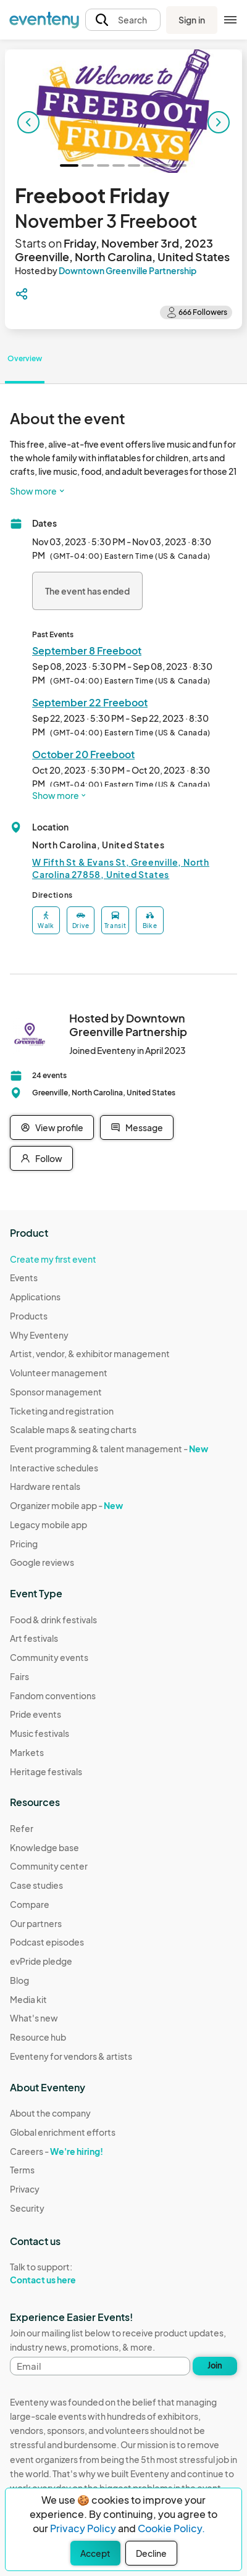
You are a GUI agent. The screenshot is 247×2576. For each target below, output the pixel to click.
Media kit (28, 1999)
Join (214, 2365)
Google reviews (42, 1562)
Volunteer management (58, 1372)
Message (137, 1127)
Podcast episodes (47, 1941)
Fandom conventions (53, 1695)
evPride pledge (41, 1961)
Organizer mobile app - (66, 1505)
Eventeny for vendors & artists (71, 2056)
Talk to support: (62, 2273)
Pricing (24, 1543)
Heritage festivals (46, 1771)
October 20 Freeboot (83, 754)
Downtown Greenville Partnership (127, 270)
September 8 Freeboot (86, 650)
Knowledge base (44, 1847)
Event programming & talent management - (109, 1448)
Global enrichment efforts (62, 2132)
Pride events (35, 1714)
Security (27, 2208)
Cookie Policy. (171, 2528)
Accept (95, 2553)
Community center (49, 1865)
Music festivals (39, 1733)
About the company (50, 2112)
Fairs (19, 1676)
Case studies (36, 1885)
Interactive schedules (54, 1467)
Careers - (56, 2151)
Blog (19, 1980)
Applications (35, 1296)
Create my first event (53, 1259)
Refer (21, 1828)
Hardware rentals (45, 1486)
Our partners (36, 1923)
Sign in (191, 19)
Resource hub (38, 2037)
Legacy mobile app (48, 1524)
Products (29, 1315)
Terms (22, 2169)
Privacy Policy (83, 2528)
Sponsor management (56, 1391)
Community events (49, 1657)
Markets (27, 1752)
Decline (151, 2553)
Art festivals (34, 1638)
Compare (29, 1904)
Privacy (25, 2188)
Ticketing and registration (62, 1410)
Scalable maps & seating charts (73, 1429)
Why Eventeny (39, 1334)
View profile (51, 1127)
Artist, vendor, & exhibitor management (90, 1353)
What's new (34, 2017)
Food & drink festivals (53, 1619)
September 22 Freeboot (90, 702)
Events (24, 1277)
